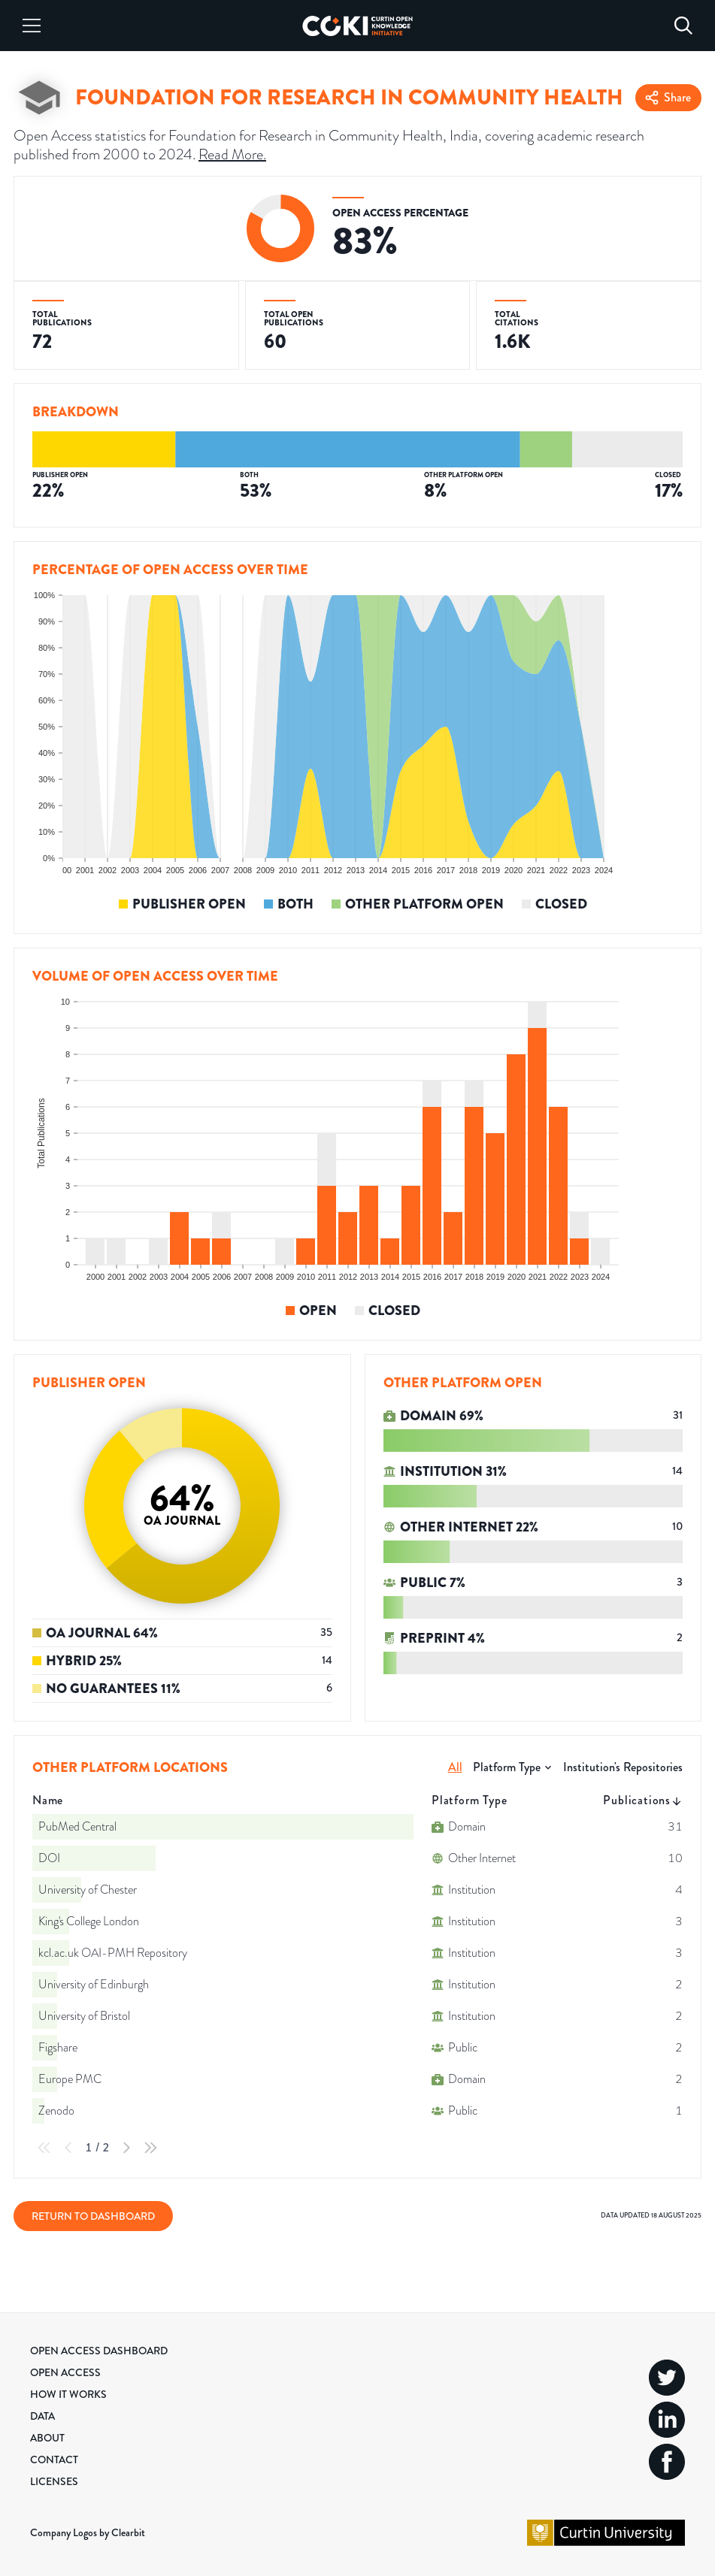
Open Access (65, 2372)
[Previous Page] (68, 2148)
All (455, 1767)
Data (42, 2415)
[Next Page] (126, 2148)
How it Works (68, 2394)
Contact (54, 2459)
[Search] (683, 26)
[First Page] (44, 2148)
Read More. (232, 154)
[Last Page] (150, 2148)
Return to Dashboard (93, 2216)
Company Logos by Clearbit (87, 2532)
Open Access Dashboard (99, 2350)
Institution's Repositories (623, 1767)
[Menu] (32, 26)
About (47, 2437)
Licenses (54, 2481)
